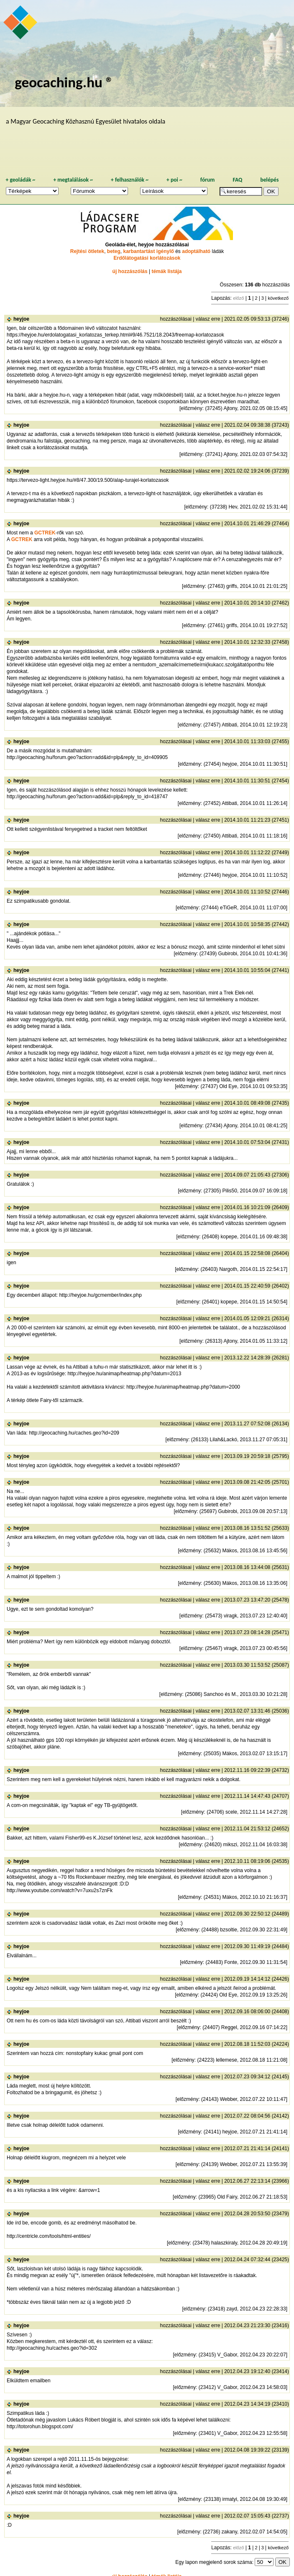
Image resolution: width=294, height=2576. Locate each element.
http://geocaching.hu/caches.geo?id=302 (52, 2348)
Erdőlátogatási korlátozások (146, 258)
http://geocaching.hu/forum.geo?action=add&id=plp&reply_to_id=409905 (87, 757)
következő (278, 298)
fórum (207, 179)
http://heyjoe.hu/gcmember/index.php (100, 1295)
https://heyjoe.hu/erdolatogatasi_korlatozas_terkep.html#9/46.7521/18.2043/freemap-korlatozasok (115, 335)
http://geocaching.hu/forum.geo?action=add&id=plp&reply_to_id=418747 (87, 797)
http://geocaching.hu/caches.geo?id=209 (74, 1433)
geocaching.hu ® (64, 82)
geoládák (20, 179)
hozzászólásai (176, 319)
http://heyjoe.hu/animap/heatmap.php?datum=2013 (124, 1374)
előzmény (191, 408)
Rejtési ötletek (87, 251)
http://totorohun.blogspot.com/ (40, 2426)
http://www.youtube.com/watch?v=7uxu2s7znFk (59, 1890)
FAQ (237, 179)
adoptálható (196, 251)
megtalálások (73, 179)
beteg (113, 251)
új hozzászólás (130, 271)
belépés (269, 179)
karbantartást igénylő (148, 251)
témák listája (166, 271)
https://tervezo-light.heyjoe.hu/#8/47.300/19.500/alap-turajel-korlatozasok (88, 480)
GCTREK (45, 533)
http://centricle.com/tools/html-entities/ (49, 2236)
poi (174, 179)
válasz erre (208, 319)
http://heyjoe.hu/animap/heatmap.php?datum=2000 (183, 1387)
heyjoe (21, 319)
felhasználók (129, 179)
